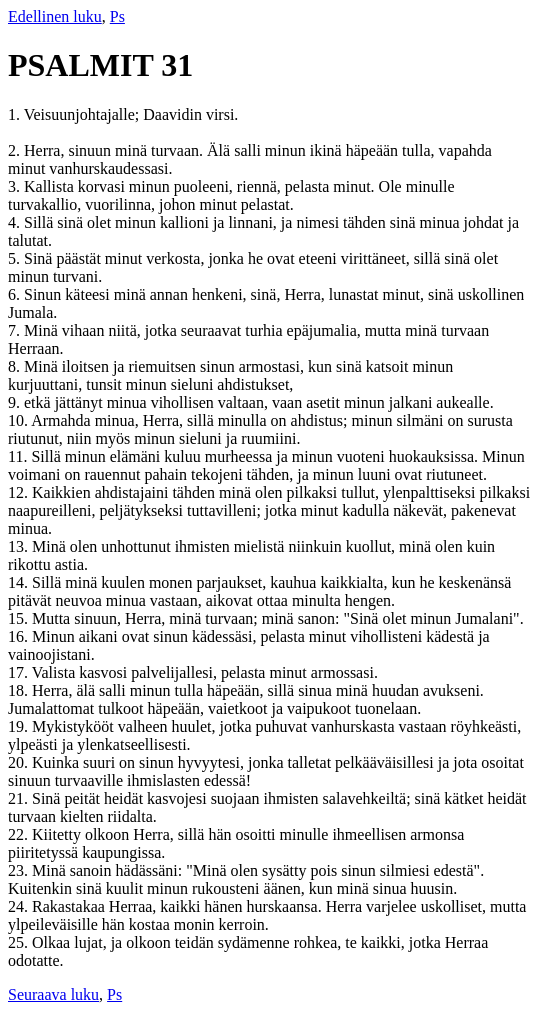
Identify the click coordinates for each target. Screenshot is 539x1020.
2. (16, 150)
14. (20, 582)
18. (20, 690)
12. (20, 492)
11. (19, 456)
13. (20, 546)
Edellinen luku (55, 16)
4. (16, 222)
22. (20, 834)
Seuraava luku (53, 994)
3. (16, 186)
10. (19, 420)
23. (20, 870)
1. (16, 114)
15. (20, 618)
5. (16, 258)
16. (20, 636)
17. (20, 672)
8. (16, 366)
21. (20, 798)
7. (16, 330)
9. (16, 402)
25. (20, 942)
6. (16, 294)
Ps (117, 16)
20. (20, 762)
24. (20, 906)
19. (20, 726)
